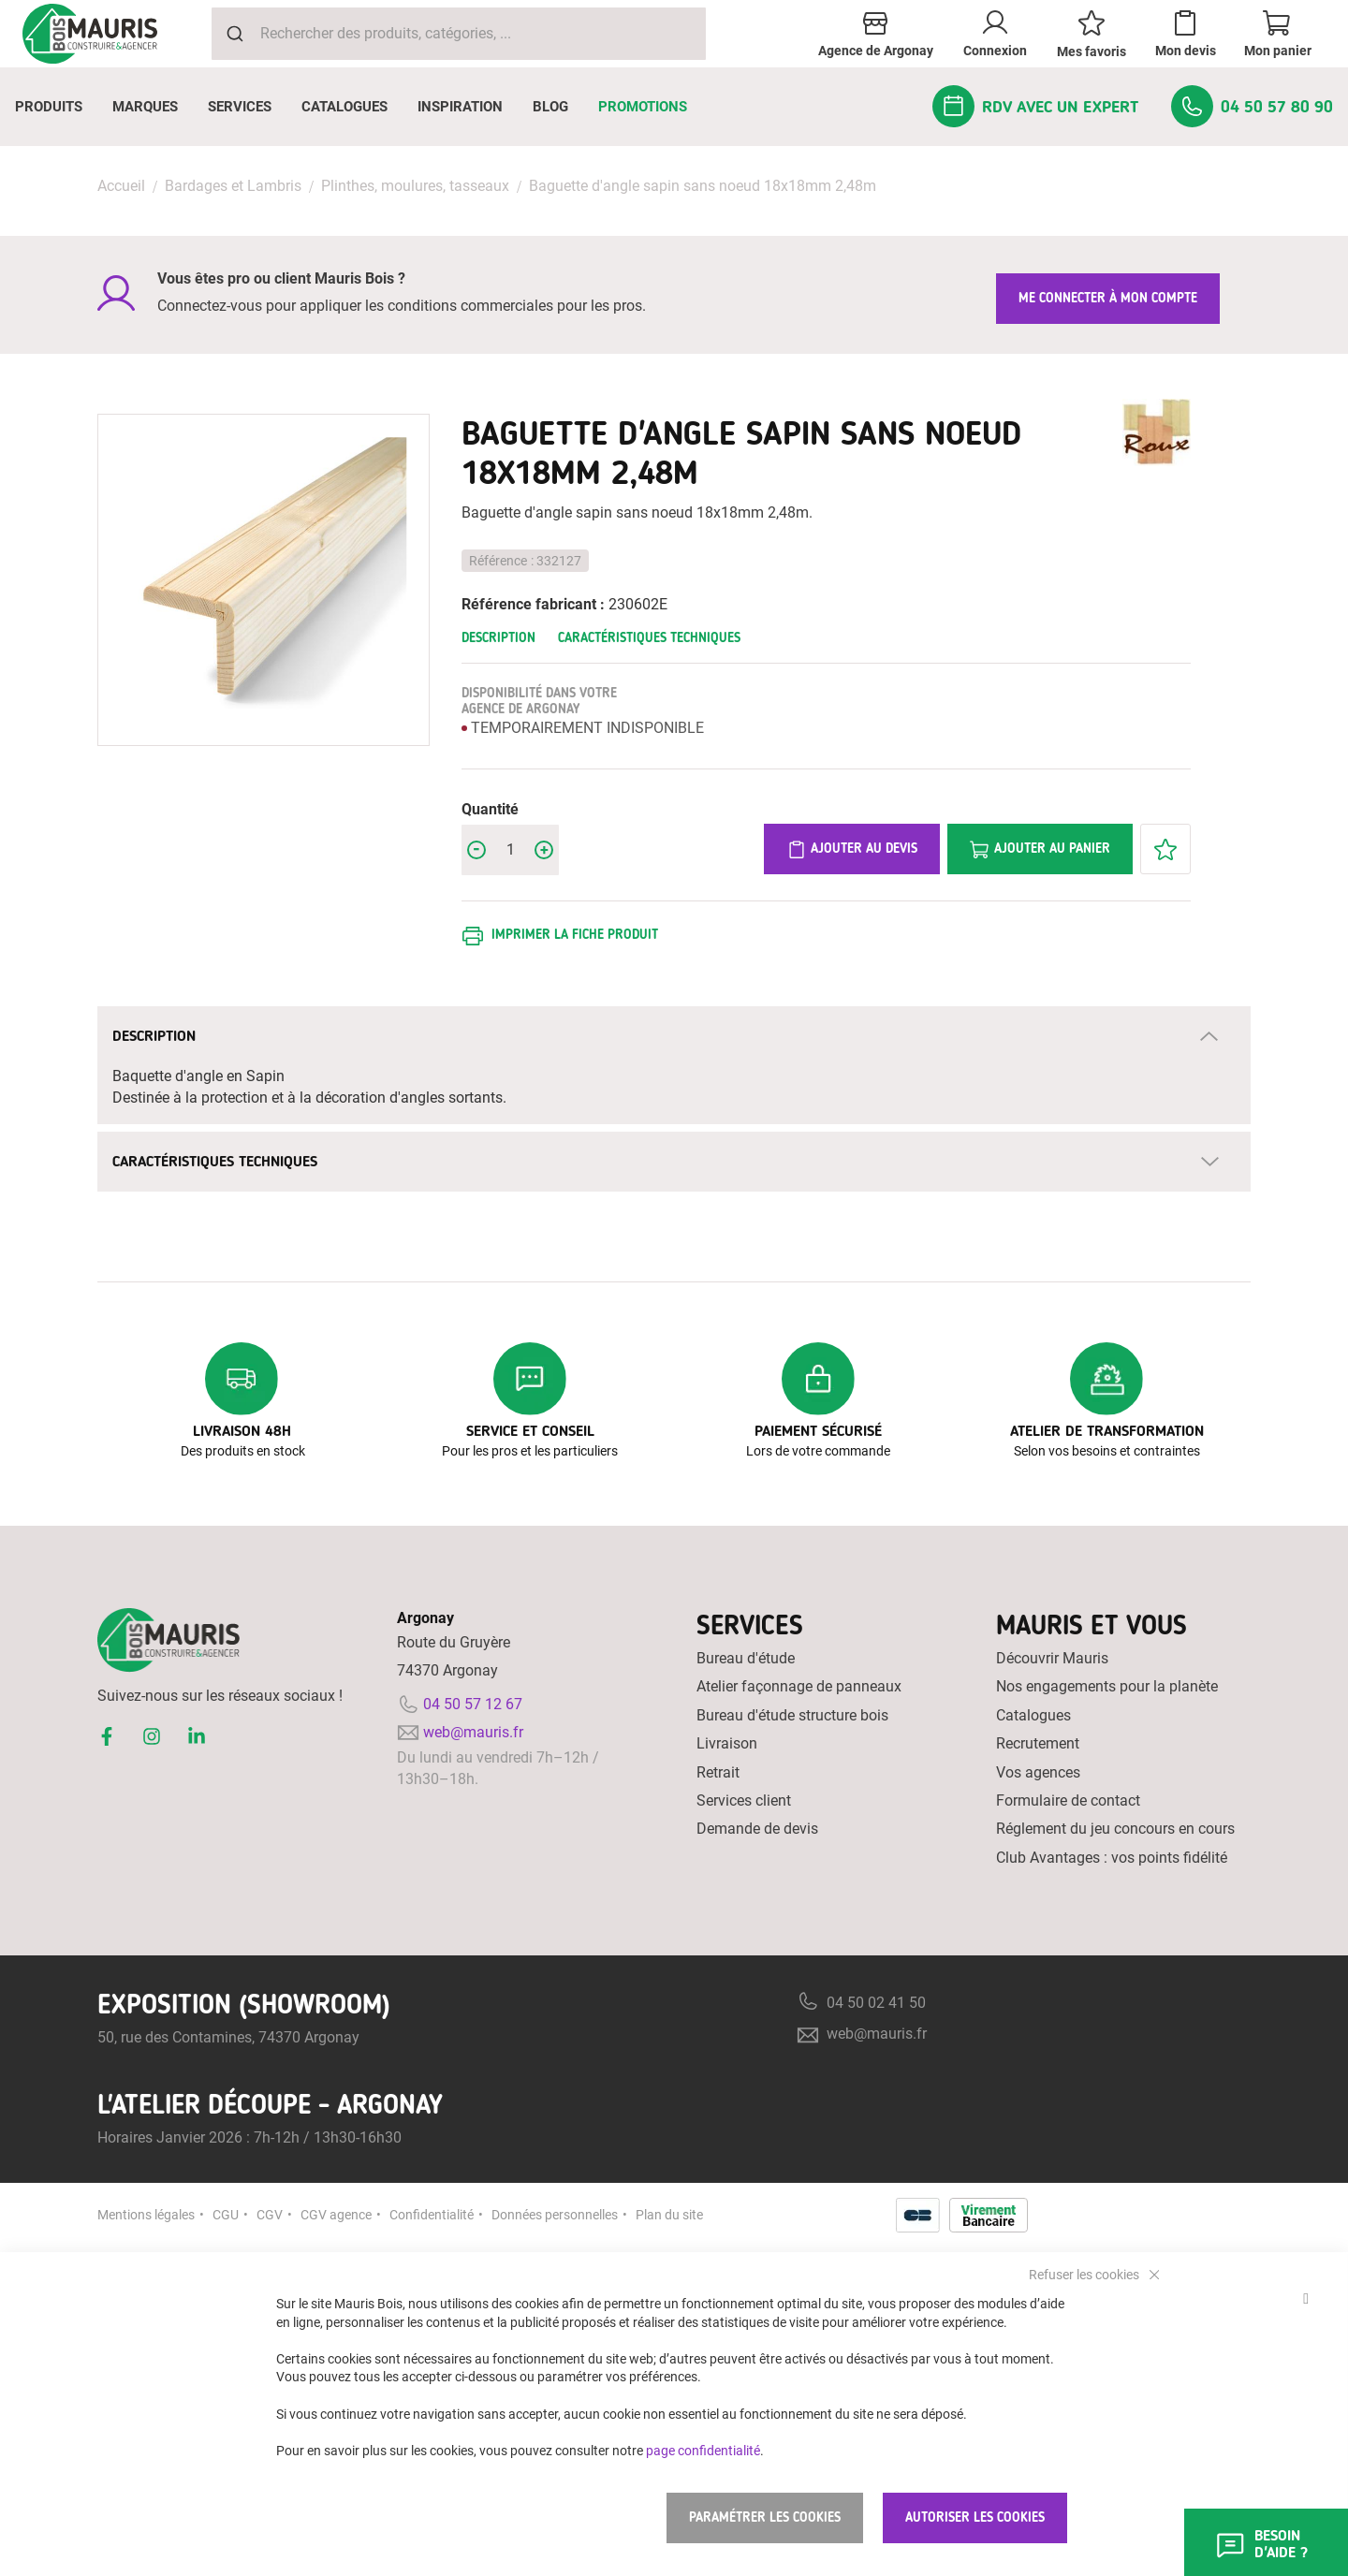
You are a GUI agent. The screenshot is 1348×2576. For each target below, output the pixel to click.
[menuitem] (48, 106)
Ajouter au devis (851, 850)
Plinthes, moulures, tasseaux (415, 186)
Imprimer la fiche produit (574, 935)
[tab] (674, 1036)
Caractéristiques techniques (649, 638)
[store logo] (89, 34)
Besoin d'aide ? (1261, 2543)
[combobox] (459, 33)
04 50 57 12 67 (472, 1704)
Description (498, 638)
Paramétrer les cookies (765, 2517)
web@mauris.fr (473, 1732)
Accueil (121, 186)
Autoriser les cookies (975, 2517)
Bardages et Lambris (233, 186)
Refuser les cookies (1085, 2273)
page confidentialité (703, 2449)
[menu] (674, 106)
